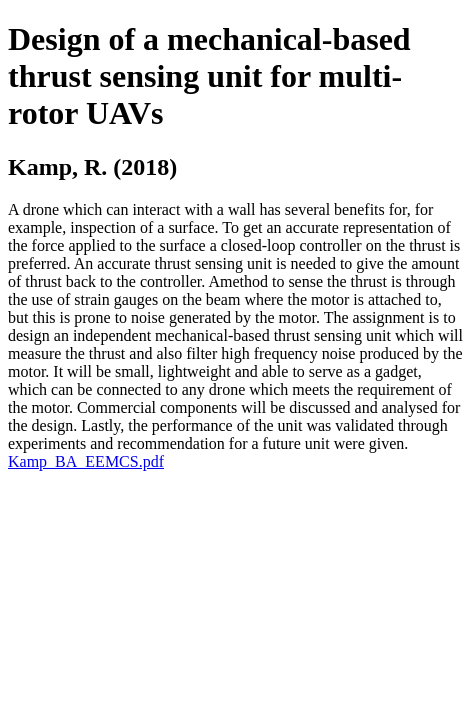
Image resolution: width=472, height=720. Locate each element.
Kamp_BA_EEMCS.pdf (86, 461)
